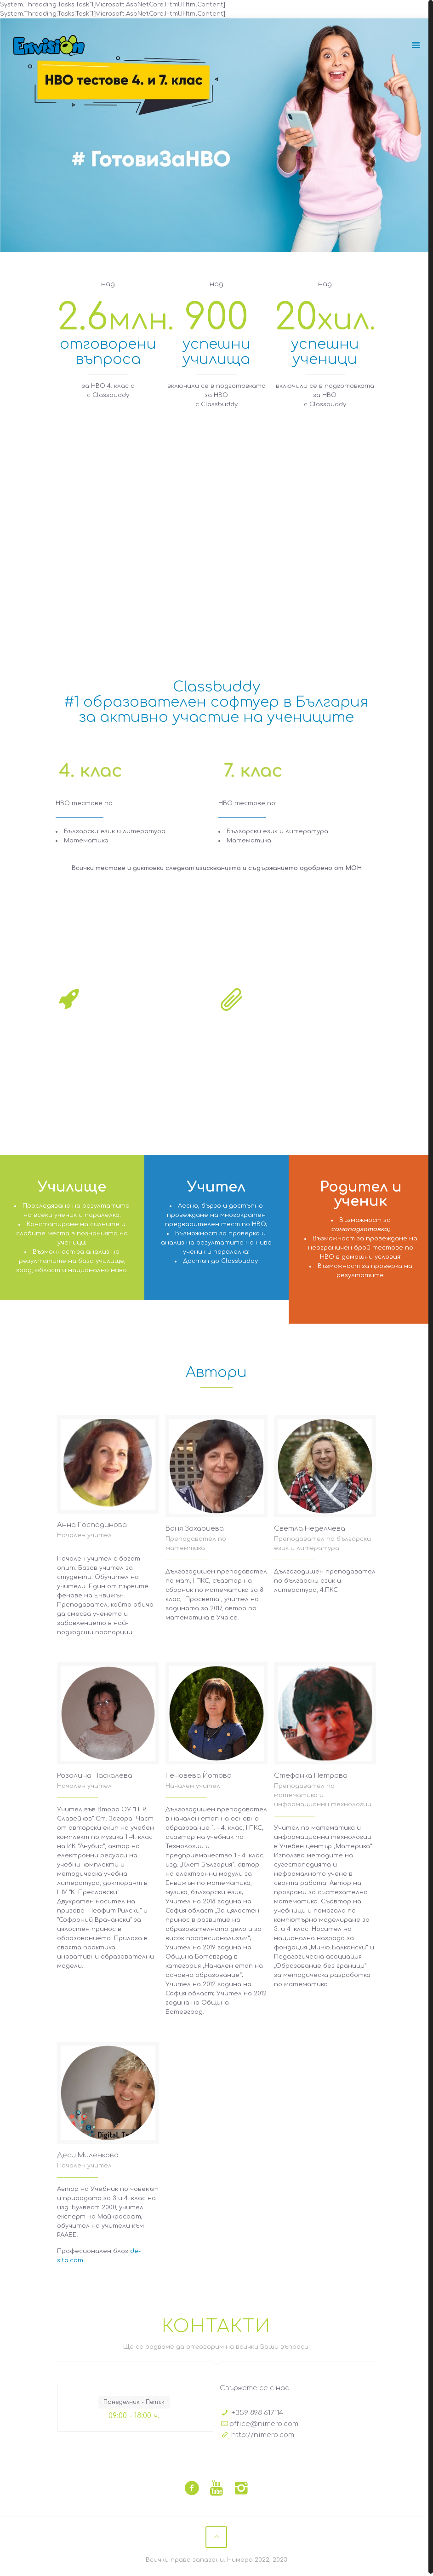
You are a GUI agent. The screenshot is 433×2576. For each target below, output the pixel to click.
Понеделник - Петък (134, 2400)
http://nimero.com (262, 2433)
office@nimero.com (263, 2422)
